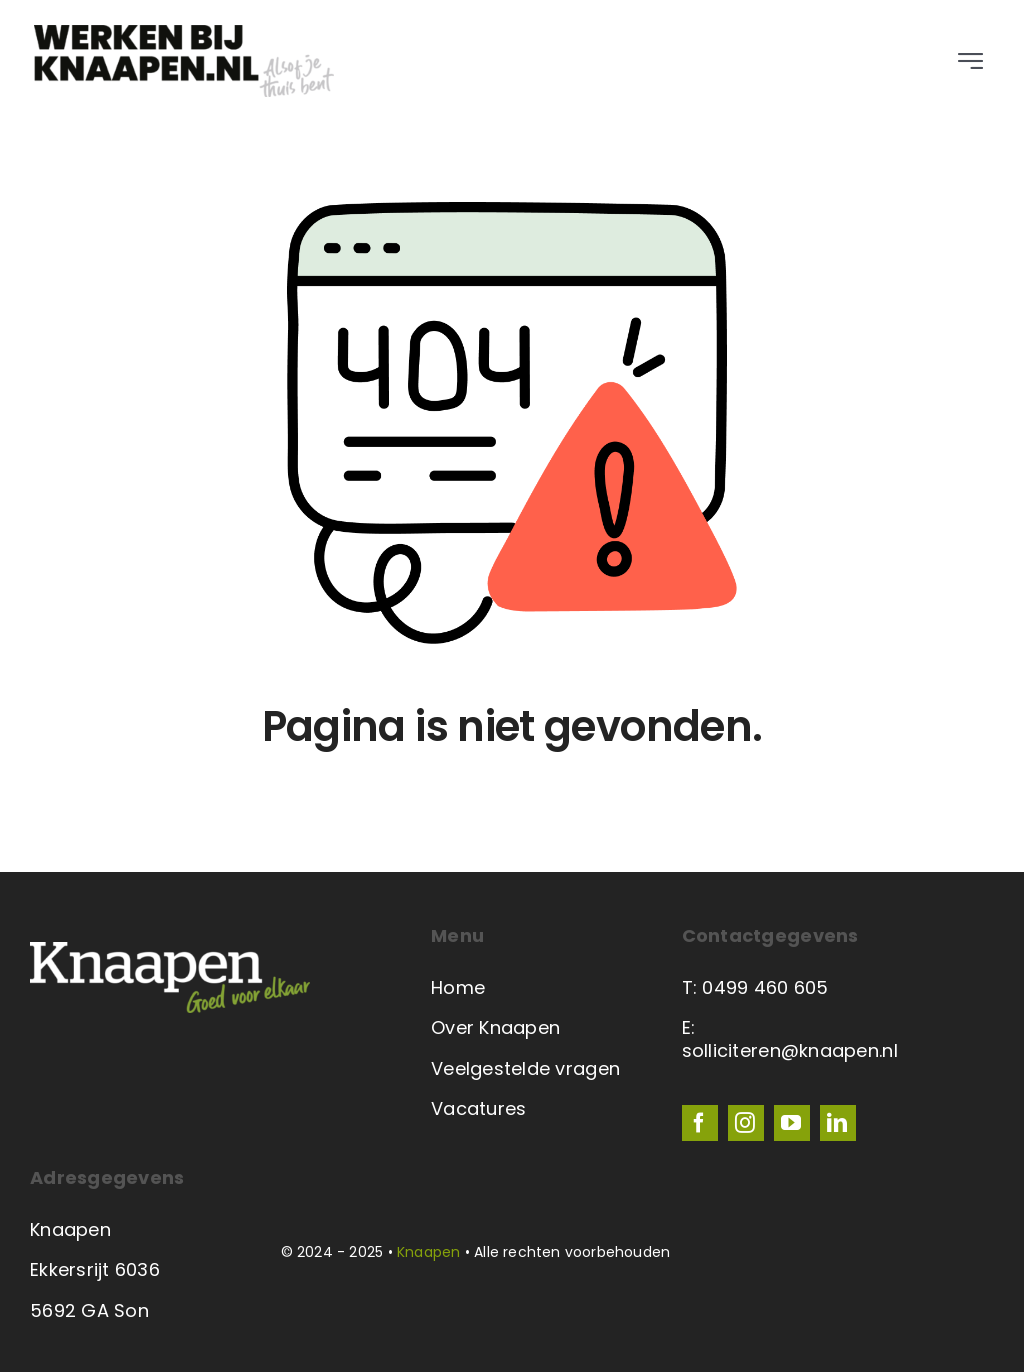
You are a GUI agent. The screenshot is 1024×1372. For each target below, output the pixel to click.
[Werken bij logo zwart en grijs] (184, 33)
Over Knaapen (495, 1027)
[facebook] (700, 1123)
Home (458, 987)
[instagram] (746, 1123)
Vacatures (478, 1108)
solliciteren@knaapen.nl (790, 1050)
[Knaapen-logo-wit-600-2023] (170, 950)
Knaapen (428, 1252)
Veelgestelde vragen (525, 1068)
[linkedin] (838, 1123)
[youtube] (792, 1123)
